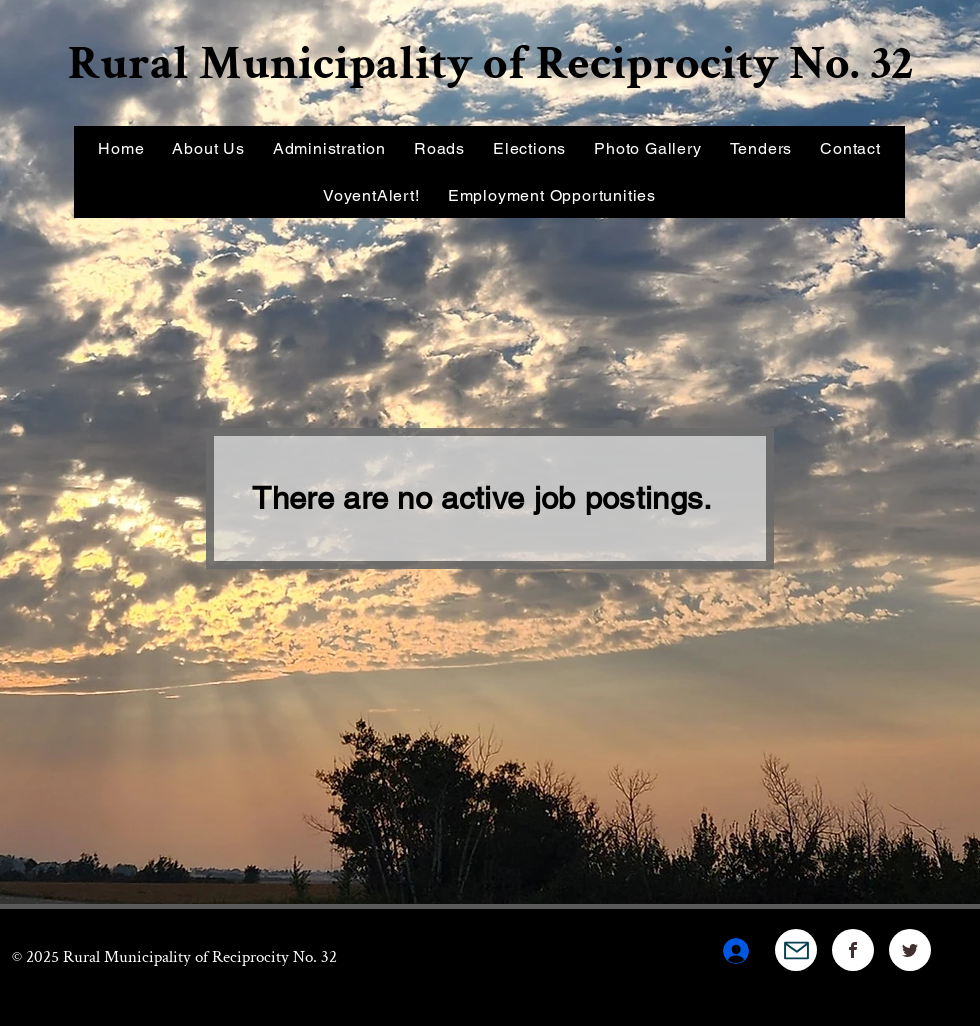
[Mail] (796, 950)
